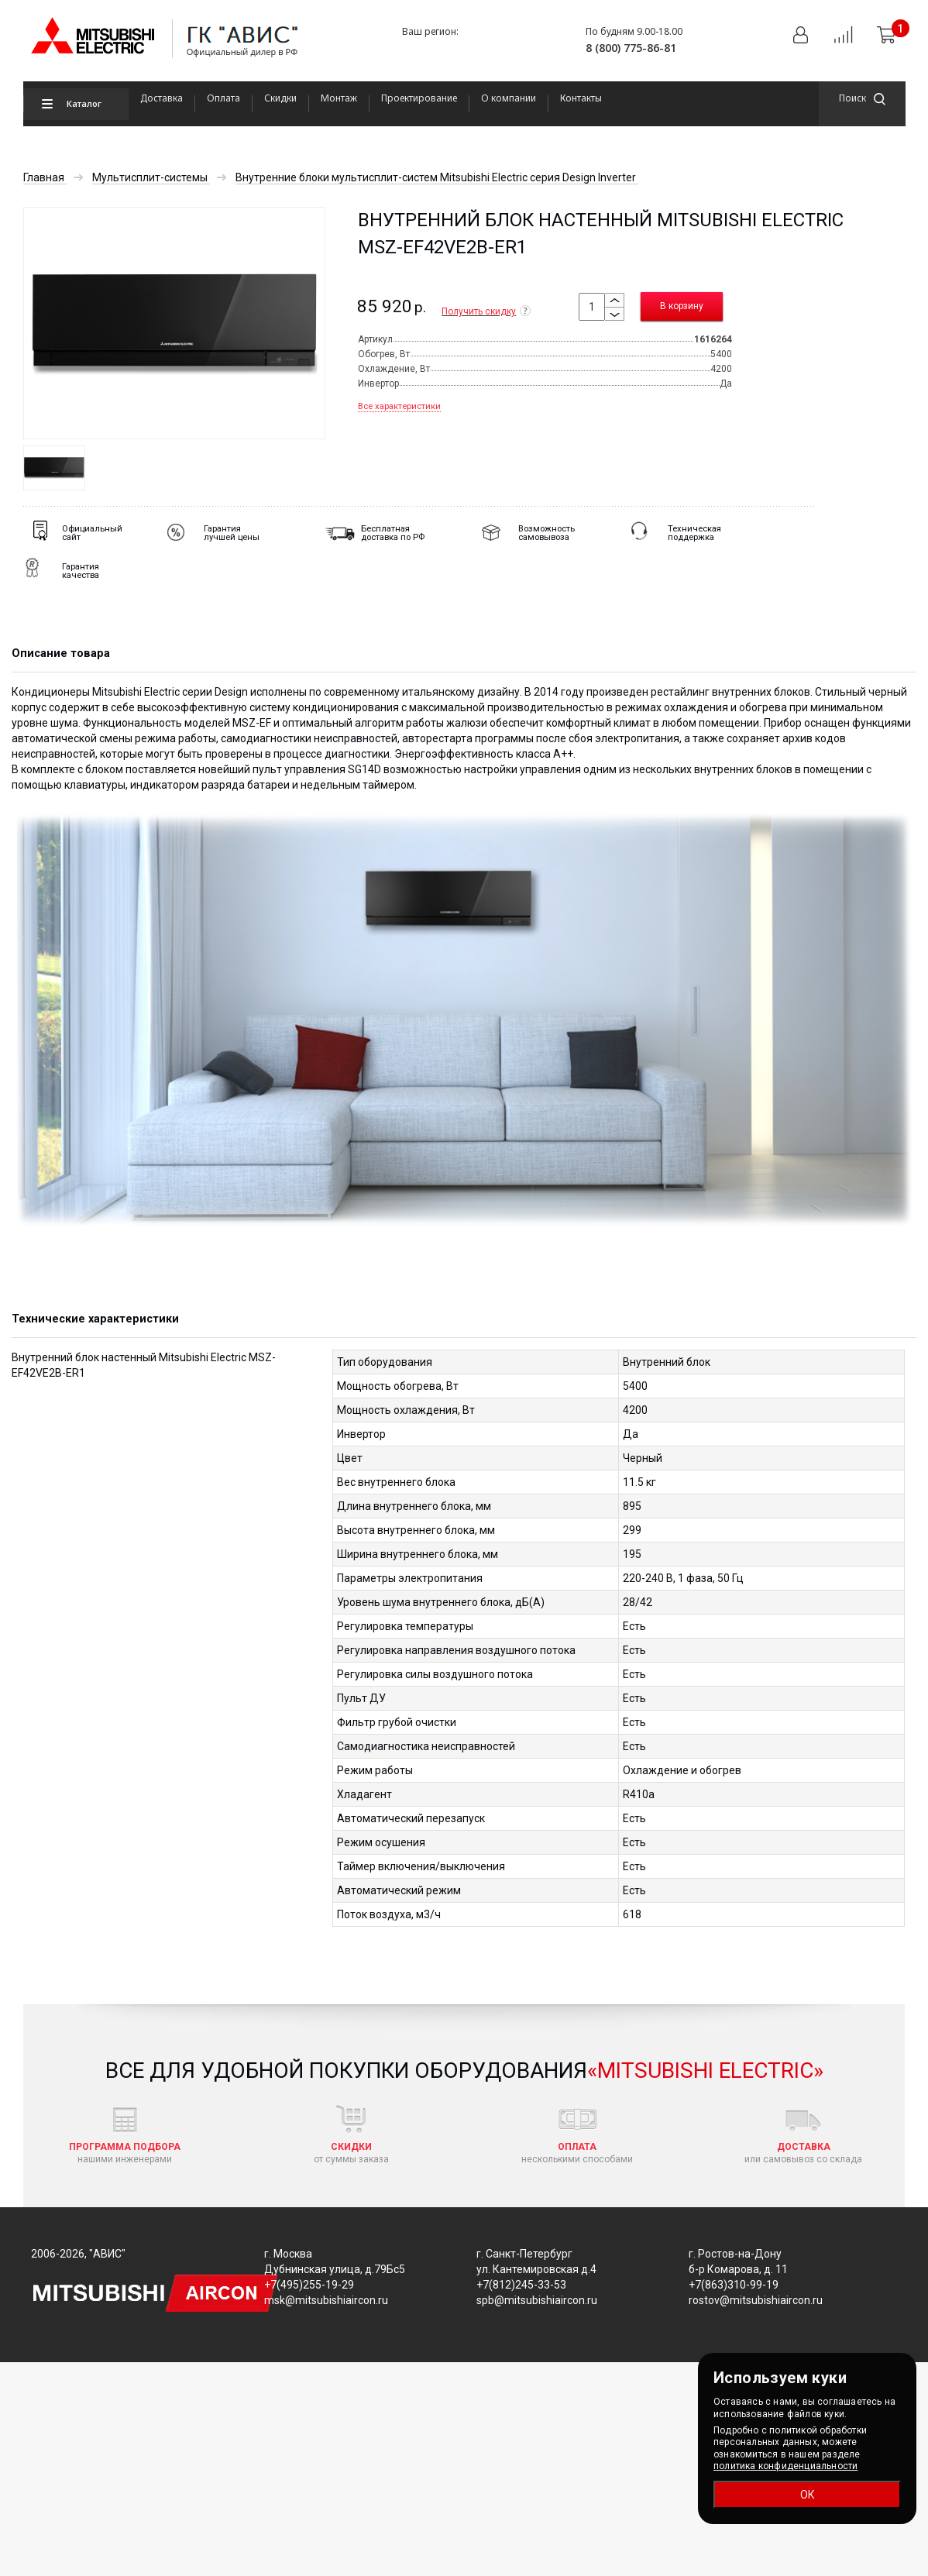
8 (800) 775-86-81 (631, 47)
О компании (508, 98)
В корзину (681, 306)
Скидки (280, 98)
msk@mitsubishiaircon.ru (326, 2300)
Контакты (581, 98)
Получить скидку (486, 311)
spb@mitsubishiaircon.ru (536, 2300)
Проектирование (419, 98)
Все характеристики (399, 406)
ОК (807, 2494)
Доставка (161, 98)
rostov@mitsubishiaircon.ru (756, 2300)
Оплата (223, 98)
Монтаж (339, 98)
